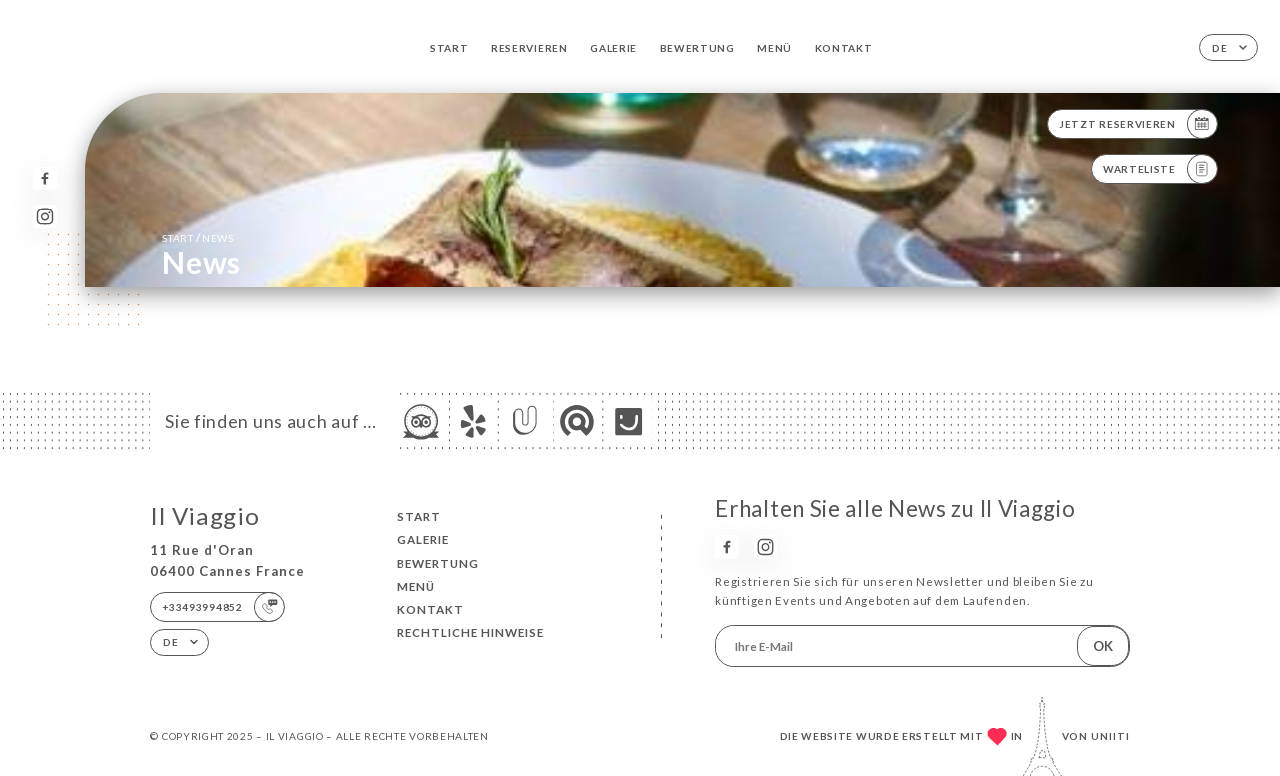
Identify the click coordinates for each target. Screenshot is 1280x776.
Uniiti (1110, 736)
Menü (774, 48)
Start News (198, 237)
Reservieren (529, 48)
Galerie (613, 48)
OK (1103, 646)
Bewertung (697, 48)
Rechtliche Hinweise (470, 632)
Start (449, 48)
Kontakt (844, 48)
